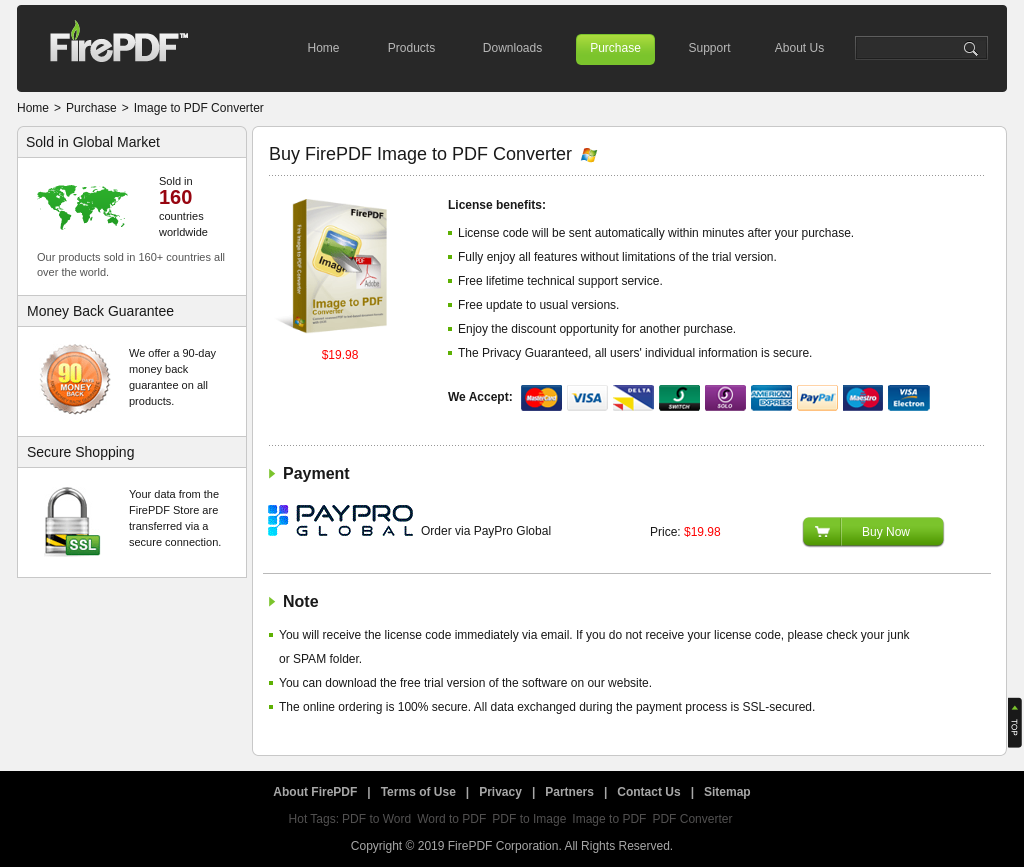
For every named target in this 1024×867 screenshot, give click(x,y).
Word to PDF (451, 819)
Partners (569, 792)
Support (709, 48)
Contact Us (648, 792)
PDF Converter (692, 819)
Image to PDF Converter (199, 108)
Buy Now (886, 532)
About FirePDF (315, 792)
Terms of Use (418, 792)
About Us (799, 48)
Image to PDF (609, 819)
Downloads (512, 48)
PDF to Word (376, 819)
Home (323, 48)
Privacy (500, 792)
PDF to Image (529, 819)
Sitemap (727, 792)
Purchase (615, 48)
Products (411, 48)
